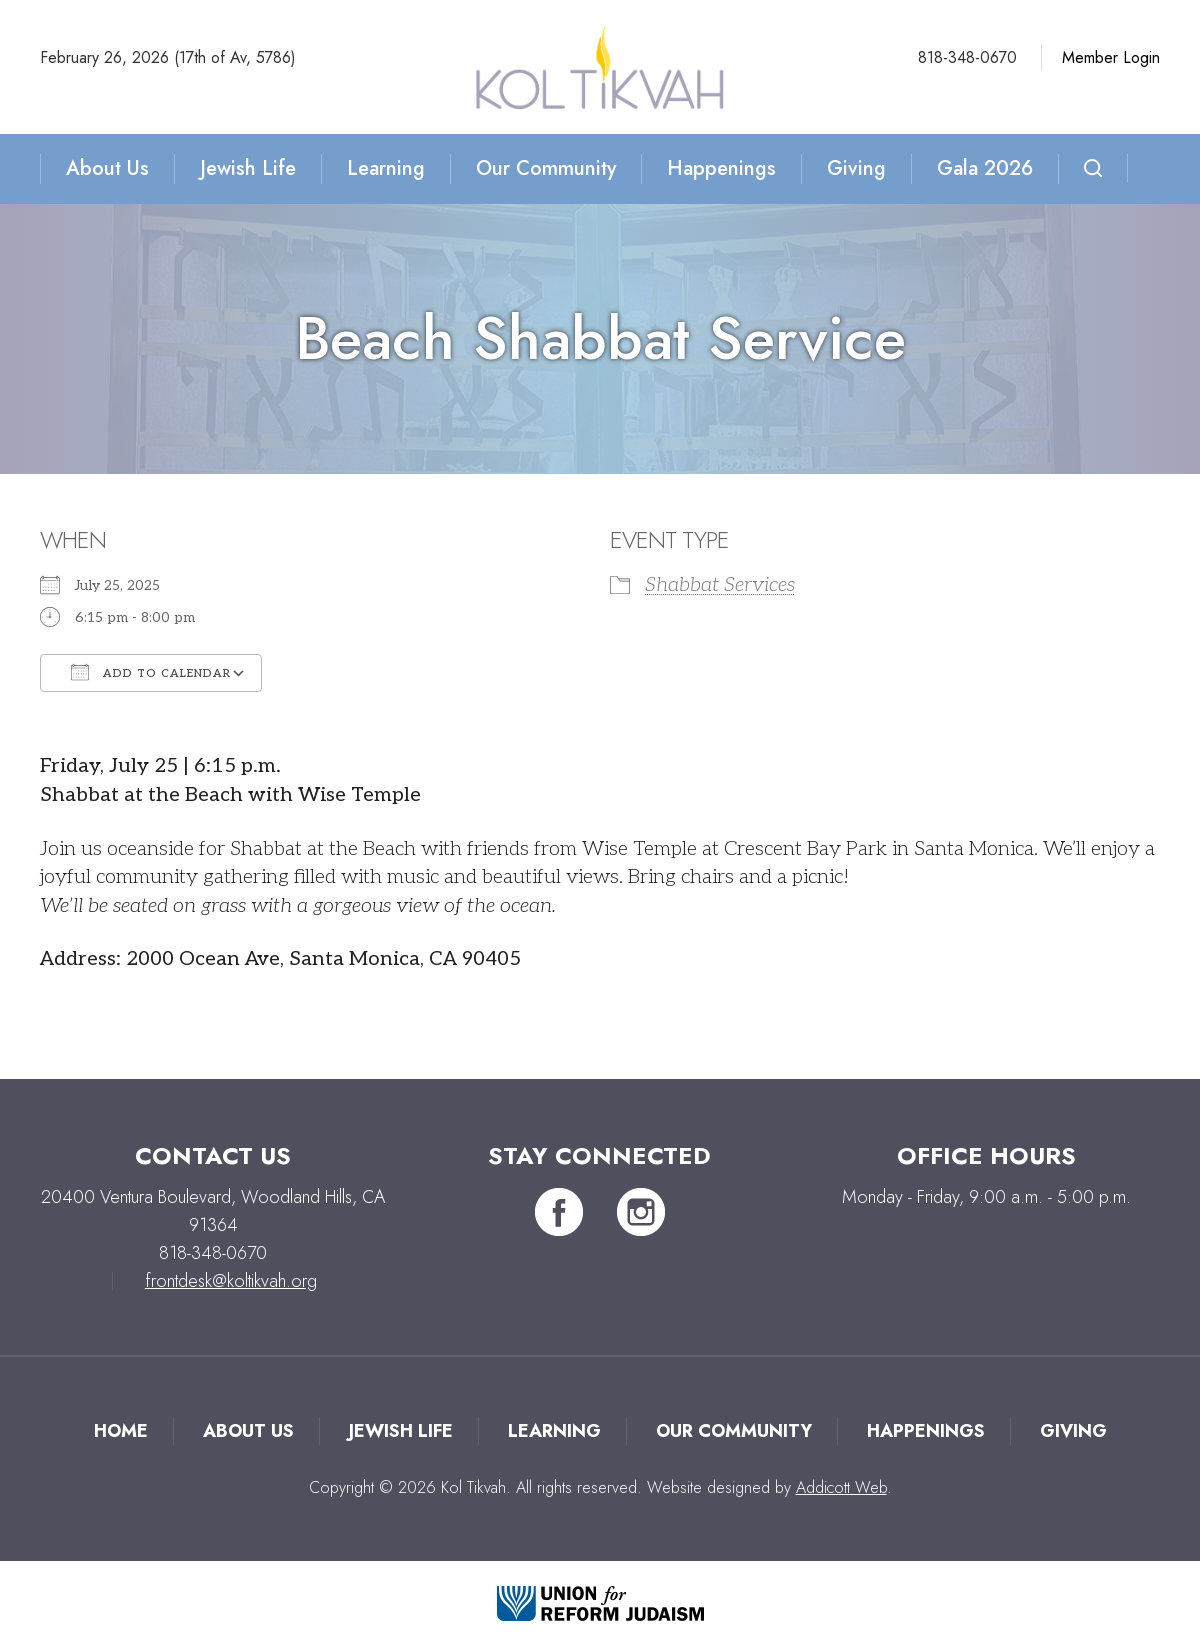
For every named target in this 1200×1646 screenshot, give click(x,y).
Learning (386, 168)
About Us (107, 168)
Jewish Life (248, 168)
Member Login (1111, 57)
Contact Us (213, 1155)
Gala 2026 (985, 168)
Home (121, 1431)
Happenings (721, 168)
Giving (856, 168)
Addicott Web (841, 1487)
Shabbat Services (720, 585)
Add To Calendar (151, 672)
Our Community (546, 168)
